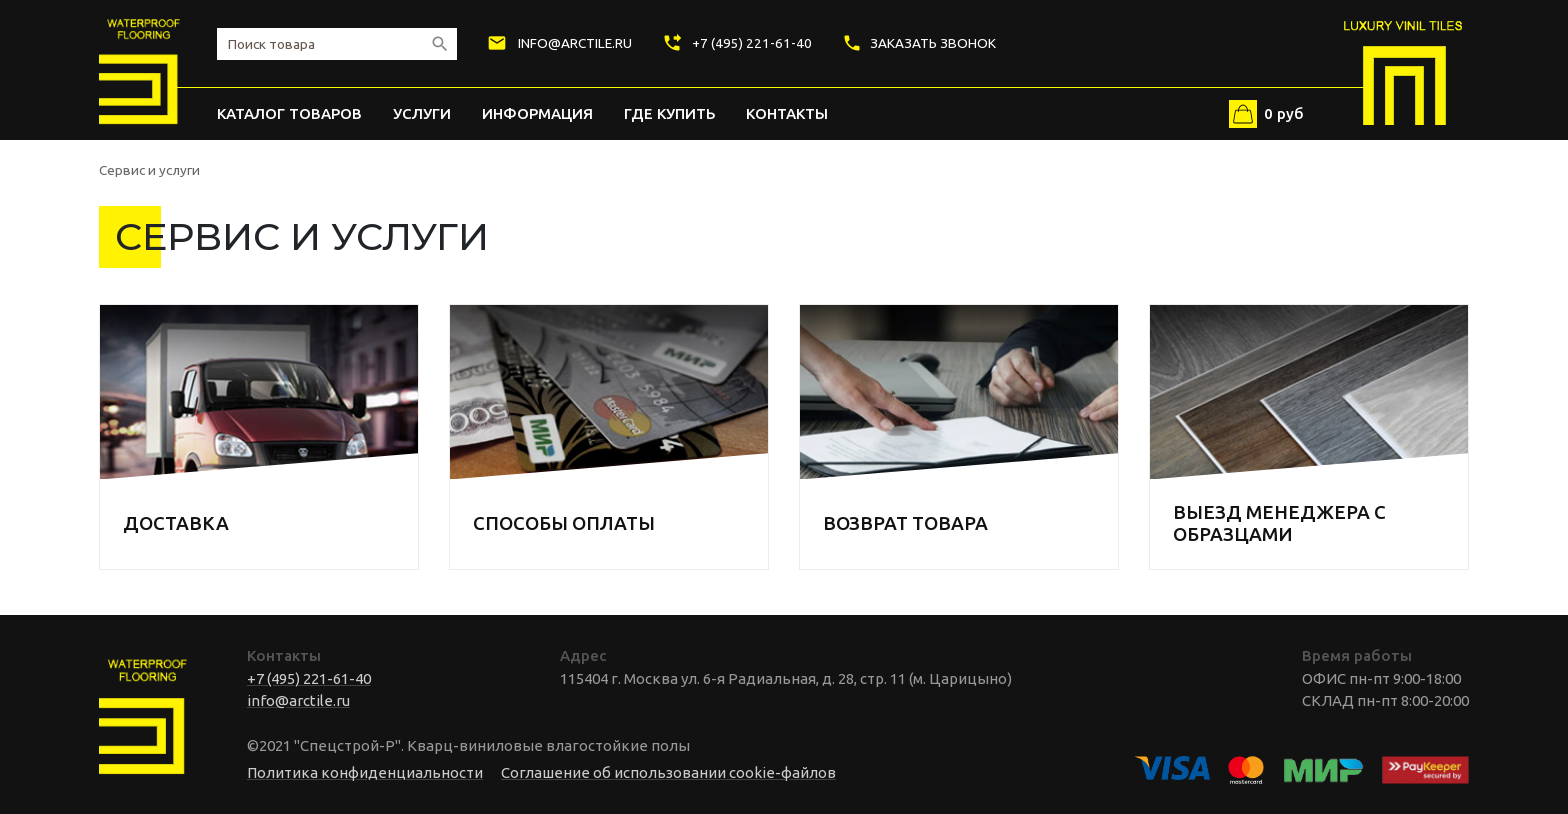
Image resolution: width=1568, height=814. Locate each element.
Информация (537, 113)
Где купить (669, 113)
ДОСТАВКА (176, 523)
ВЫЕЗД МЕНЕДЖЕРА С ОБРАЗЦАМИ (1279, 524)
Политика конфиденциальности (365, 772)
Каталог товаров (289, 113)
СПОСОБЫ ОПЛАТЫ (564, 523)
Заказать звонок (919, 43)
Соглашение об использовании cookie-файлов (668, 772)
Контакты (787, 113)
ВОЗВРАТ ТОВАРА (905, 523)
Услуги (422, 113)
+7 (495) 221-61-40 (737, 43)
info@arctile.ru (559, 43)
